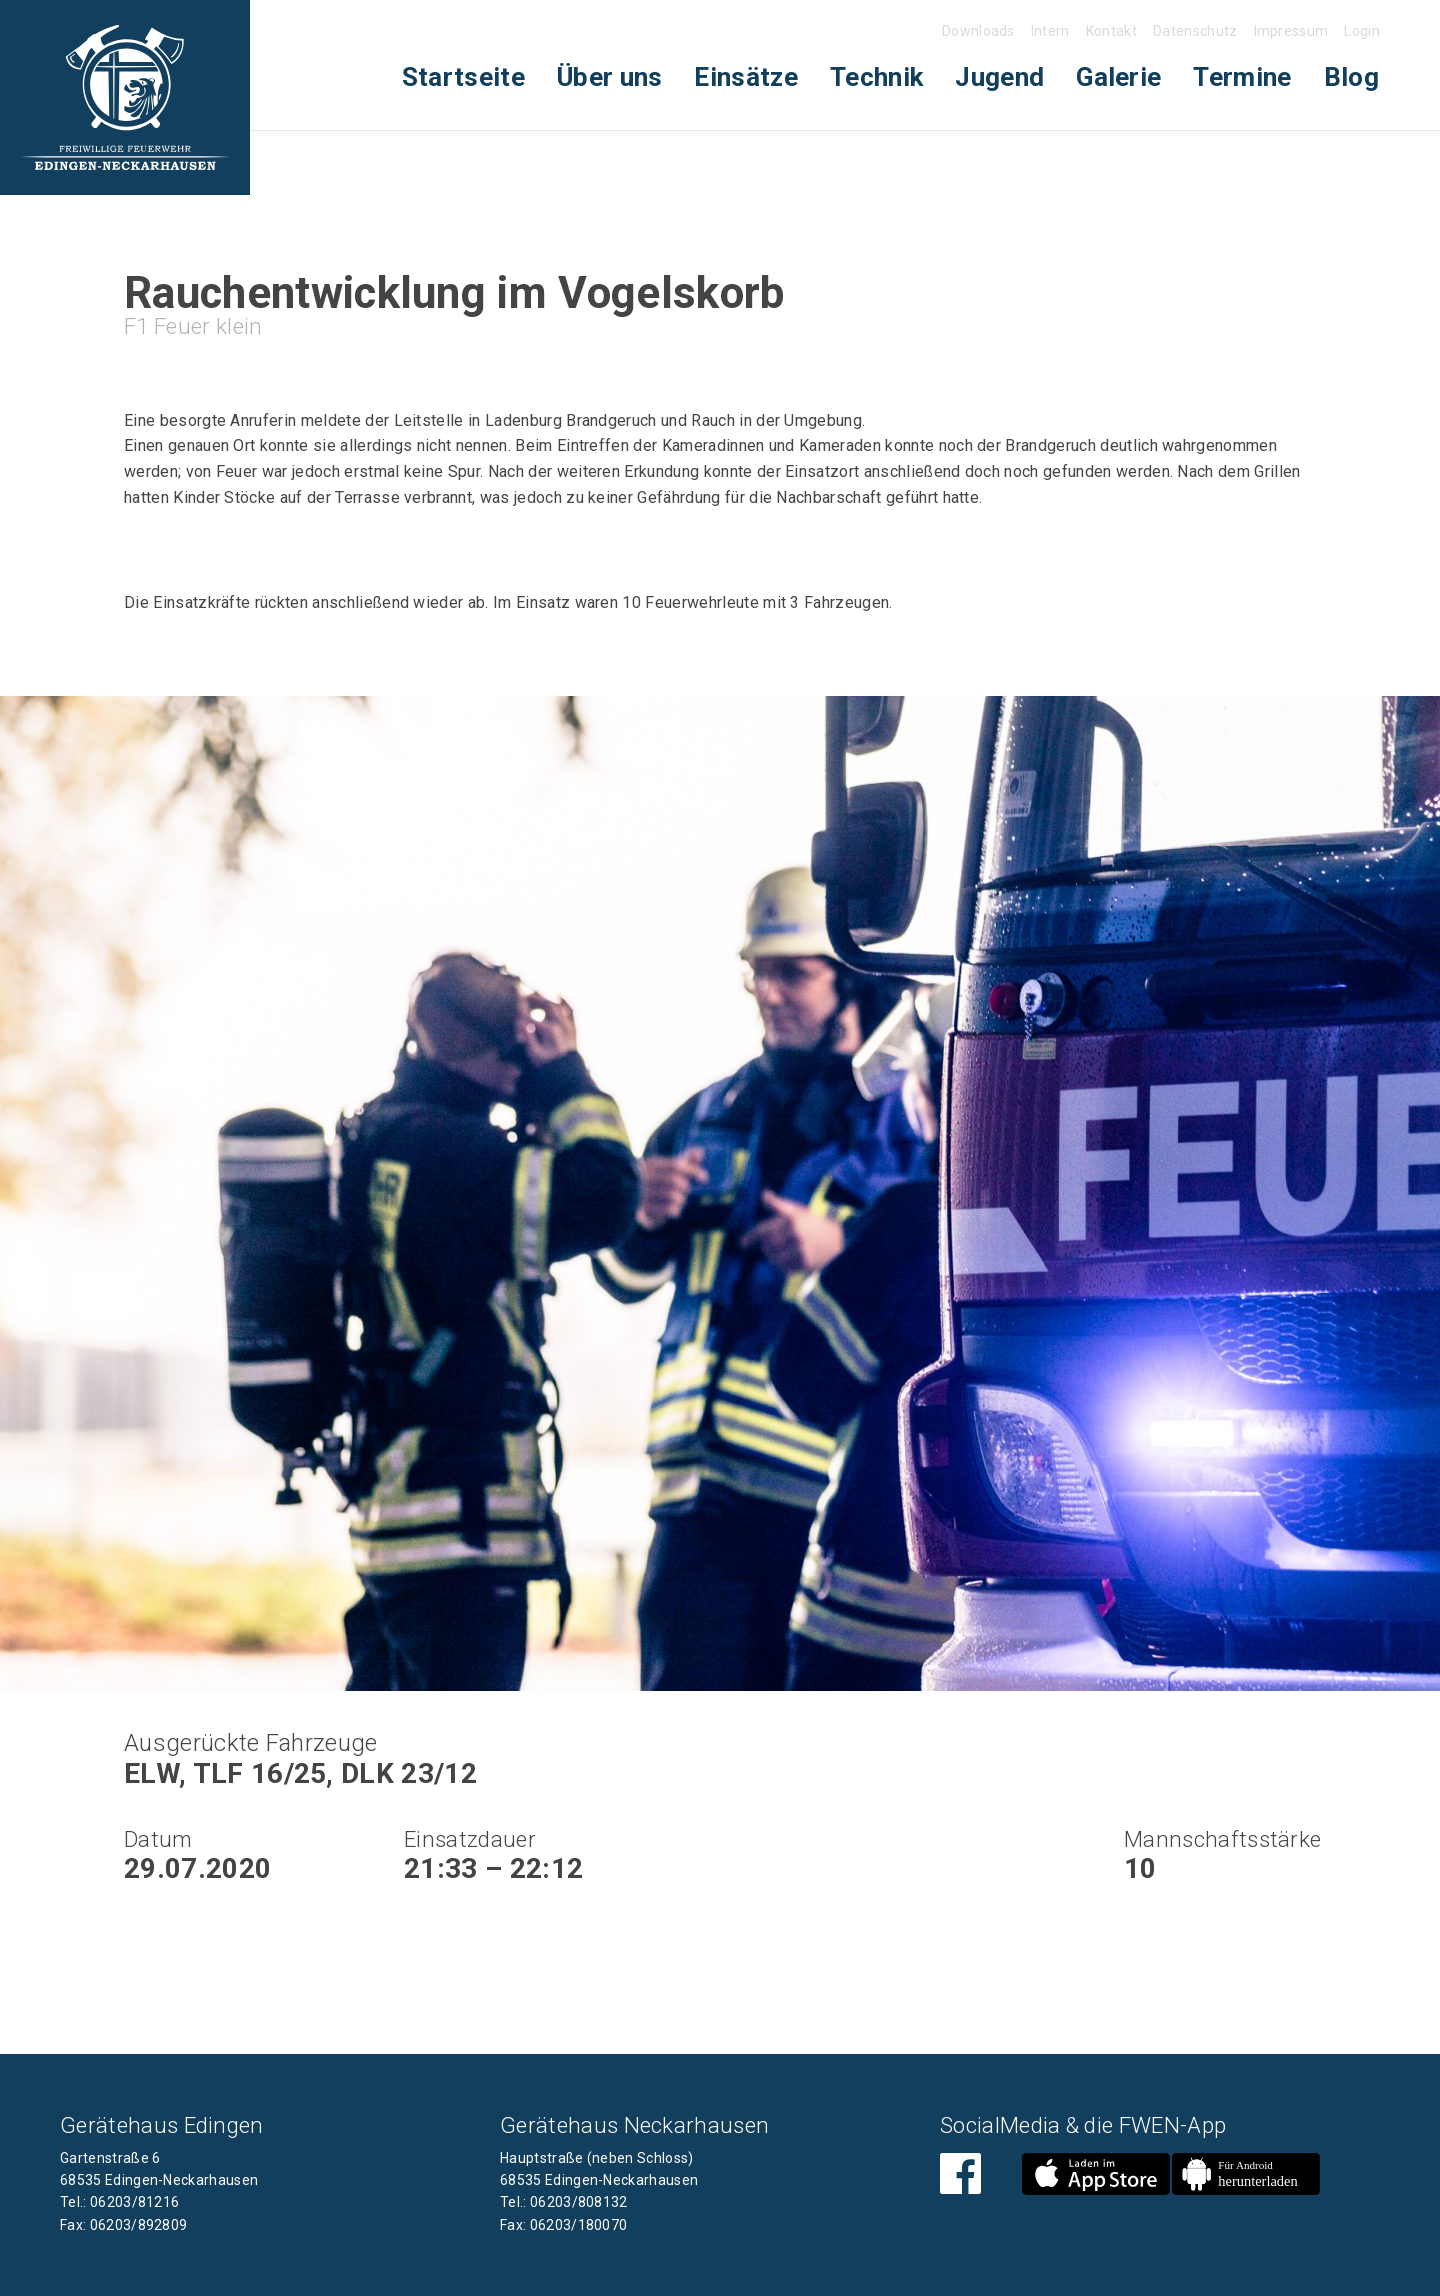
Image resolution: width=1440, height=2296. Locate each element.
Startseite (463, 77)
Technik (876, 77)
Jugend (999, 77)
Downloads (978, 31)
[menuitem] (463, 77)
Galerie (1118, 77)
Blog (1351, 77)
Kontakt (1111, 31)
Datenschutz (1195, 31)
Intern (1050, 31)
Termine (1242, 77)
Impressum (1291, 31)
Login (1362, 31)
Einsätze (746, 77)
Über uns (610, 77)
